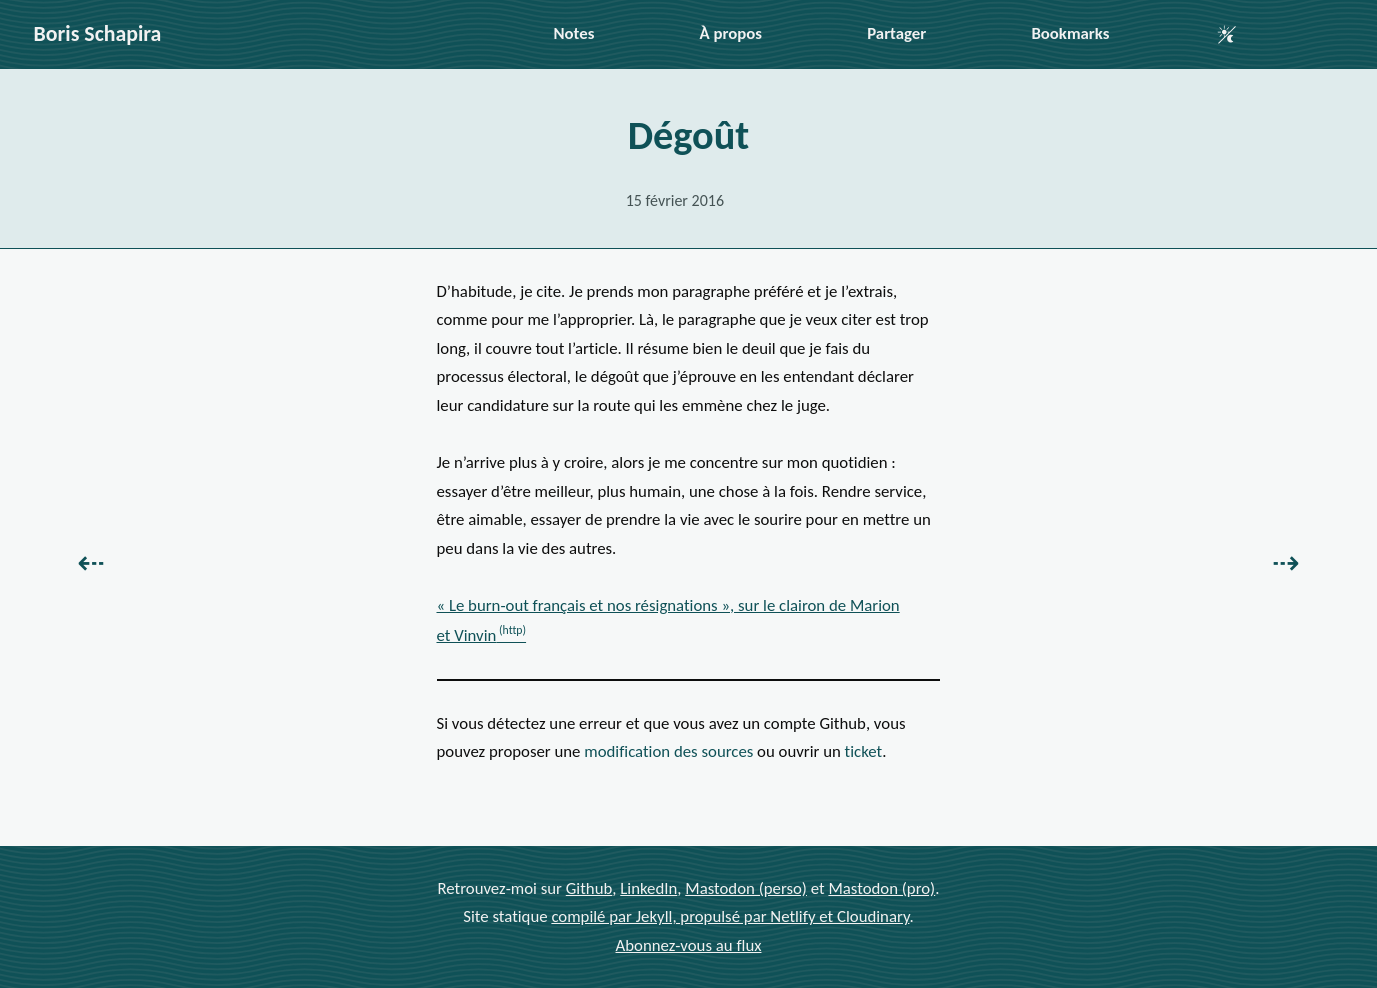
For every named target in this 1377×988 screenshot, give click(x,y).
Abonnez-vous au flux (689, 944)
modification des (668, 751)
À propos (731, 33)
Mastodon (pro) (881, 887)
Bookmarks (1070, 33)
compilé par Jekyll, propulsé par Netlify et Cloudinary (730, 916)
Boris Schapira (98, 33)
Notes (574, 33)
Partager (896, 33)
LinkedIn (648, 887)
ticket (864, 751)
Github (589, 887)
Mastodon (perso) (746, 887)
